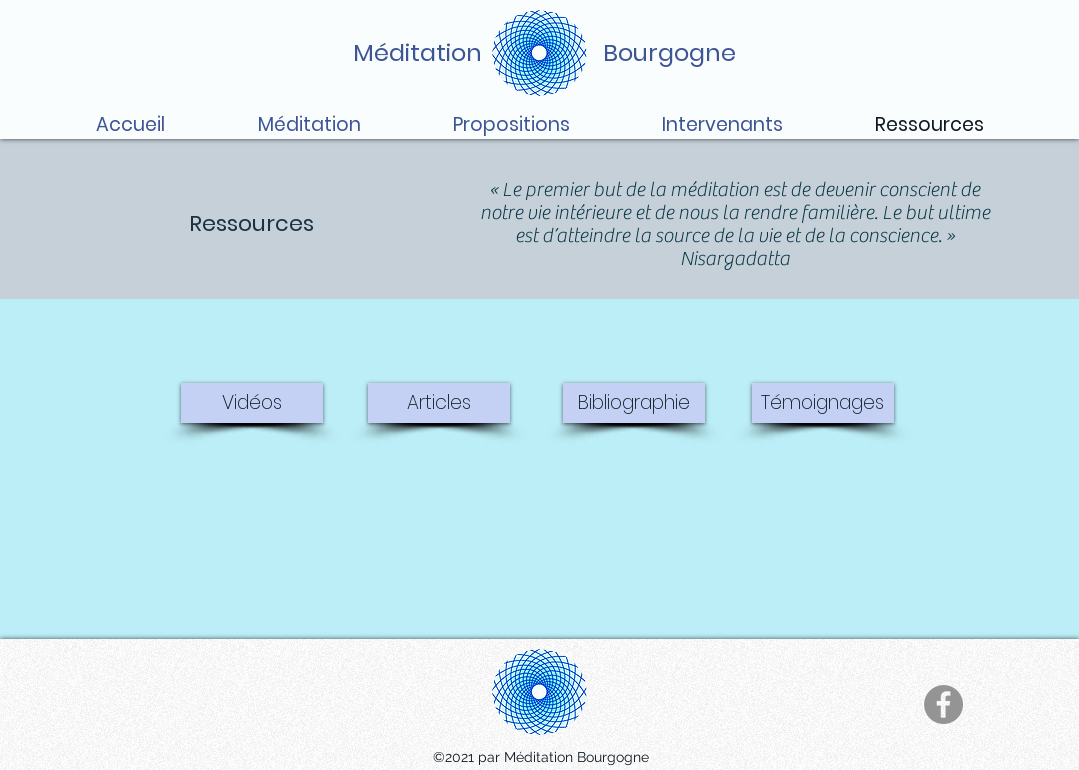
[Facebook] (943, 704)
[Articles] (439, 403)
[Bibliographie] (634, 403)
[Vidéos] (252, 403)
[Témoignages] (823, 403)
